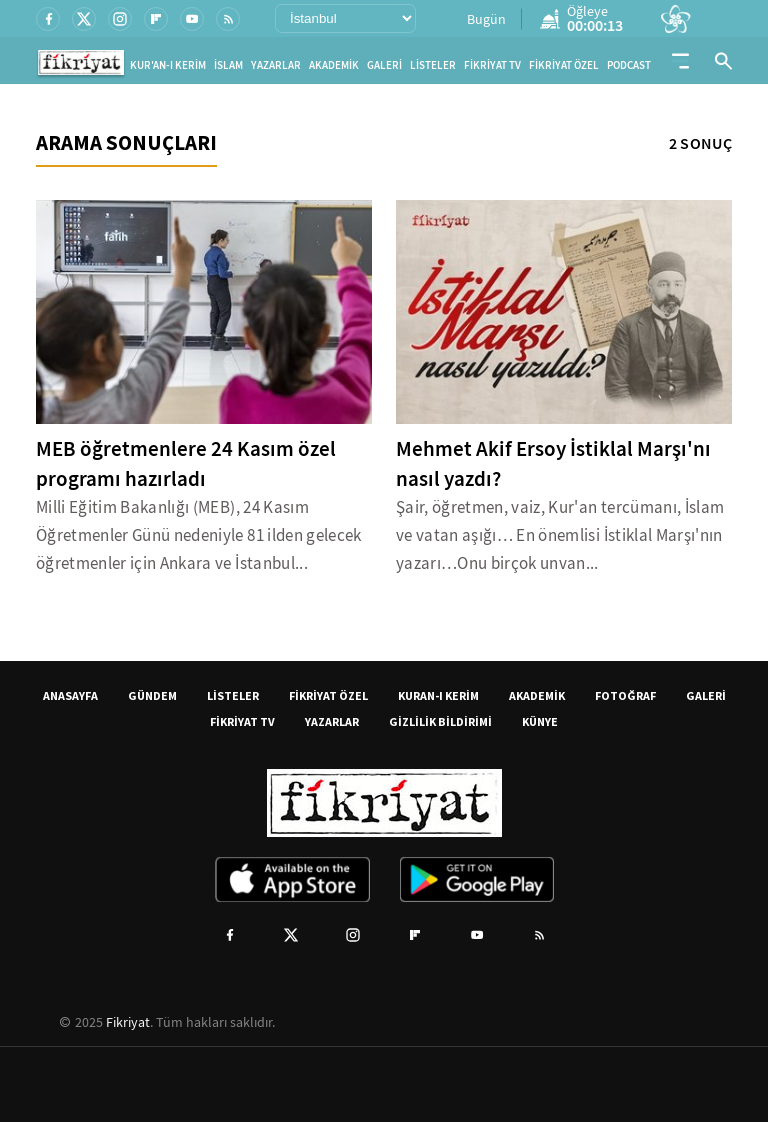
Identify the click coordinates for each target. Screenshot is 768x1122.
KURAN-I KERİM (438, 695)
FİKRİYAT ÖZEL (564, 65)
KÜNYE (540, 721)
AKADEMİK (334, 65)
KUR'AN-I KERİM (168, 65)
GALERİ (384, 65)
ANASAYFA (70, 695)
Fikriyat (128, 1022)
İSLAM (228, 65)
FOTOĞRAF (625, 695)
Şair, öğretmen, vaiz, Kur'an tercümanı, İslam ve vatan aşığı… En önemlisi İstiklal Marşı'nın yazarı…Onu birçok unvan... (560, 535)
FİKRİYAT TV (492, 65)
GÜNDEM (152, 695)
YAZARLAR (276, 65)
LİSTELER (433, 65)
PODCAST (629, 65)
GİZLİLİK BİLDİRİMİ (440, 721)
